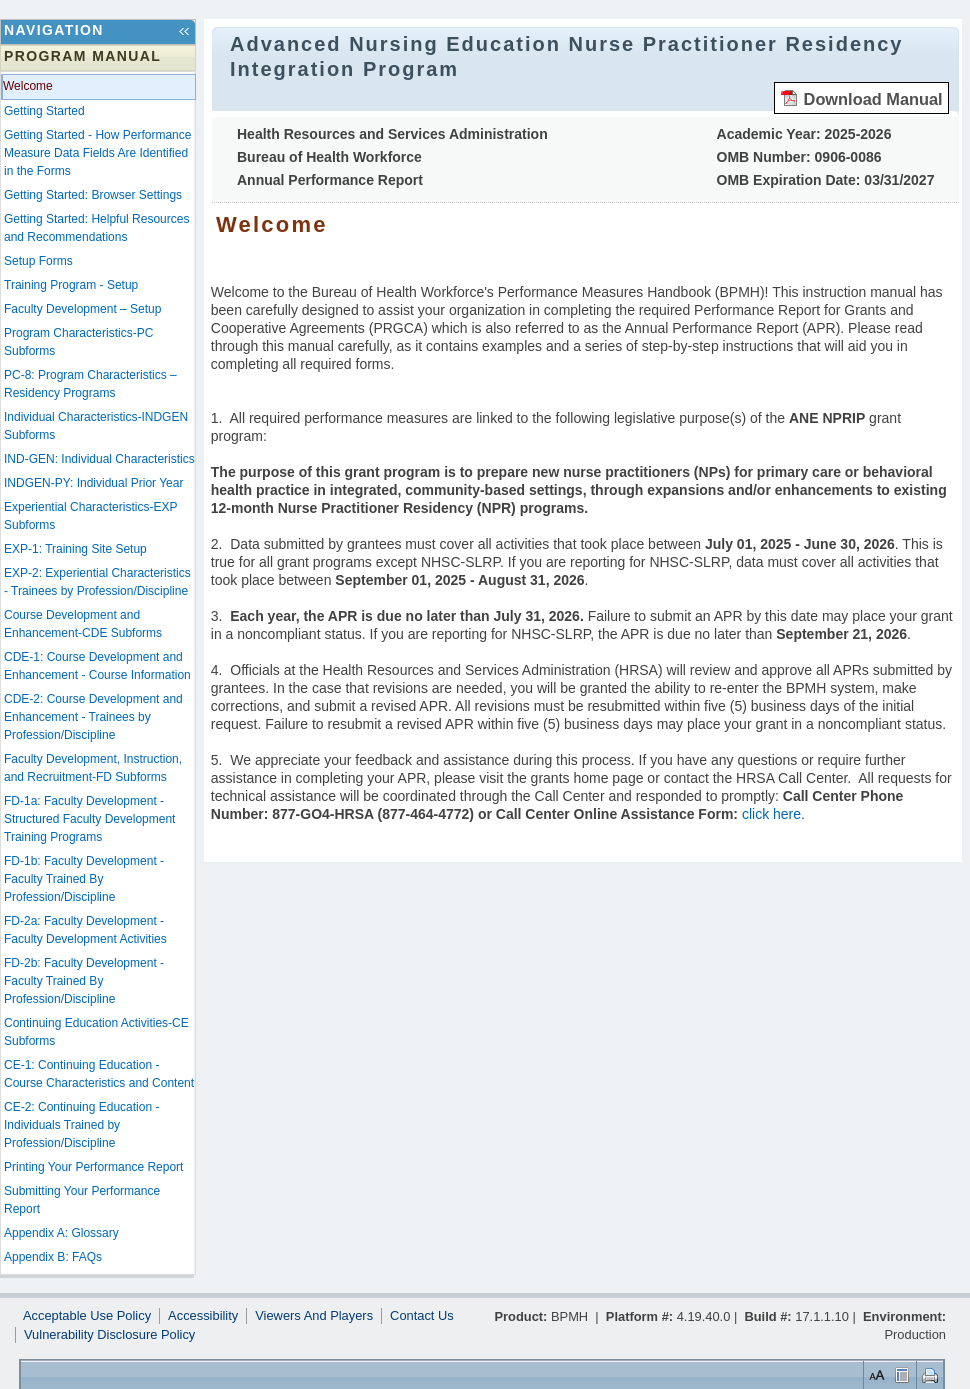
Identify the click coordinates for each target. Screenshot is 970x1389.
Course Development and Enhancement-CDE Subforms (83, 624)
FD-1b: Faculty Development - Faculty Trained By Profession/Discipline (84, 879)
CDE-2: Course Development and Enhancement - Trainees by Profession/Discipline (93, 717)
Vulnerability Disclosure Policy (109, 1335)
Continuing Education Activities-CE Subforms (96, 1032)
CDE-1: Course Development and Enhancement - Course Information (97, 666)
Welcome (28, 86)
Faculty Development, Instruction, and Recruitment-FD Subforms (93, 768)
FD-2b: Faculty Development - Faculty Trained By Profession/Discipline (84, 981)
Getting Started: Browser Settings (93, 195)
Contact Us (422, 1316)
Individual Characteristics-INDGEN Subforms (96, 426)
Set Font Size (875, 1374)
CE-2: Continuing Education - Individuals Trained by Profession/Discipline (81, 1125)
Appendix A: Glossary (61, 1233)
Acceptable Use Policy (87, 1316)
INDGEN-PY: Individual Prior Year (93, 483)
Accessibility (203, 1316)
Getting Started (44, 111)
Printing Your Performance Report (93, 1167)
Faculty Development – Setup (82, 309)
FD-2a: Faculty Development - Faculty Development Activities (85, 930)
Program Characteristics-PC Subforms (78, 342)
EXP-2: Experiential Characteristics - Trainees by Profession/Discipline (97, 582)
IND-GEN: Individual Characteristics (99, 459)
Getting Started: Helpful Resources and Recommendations (96, 228)
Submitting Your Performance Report (82, 1200)
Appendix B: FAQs (53, 1257)
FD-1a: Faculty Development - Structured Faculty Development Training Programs (89, 819)
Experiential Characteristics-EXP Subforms (90, 516)
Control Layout (900, 1374)
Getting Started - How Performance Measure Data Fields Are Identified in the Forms (97, 153)
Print (927, 1374)
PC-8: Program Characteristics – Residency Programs (90, 384)
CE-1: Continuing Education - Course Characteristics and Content (99, 1074)
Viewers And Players (314, 1316)
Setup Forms (38, 261)
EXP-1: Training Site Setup (75, 549)
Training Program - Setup (71, 285)
